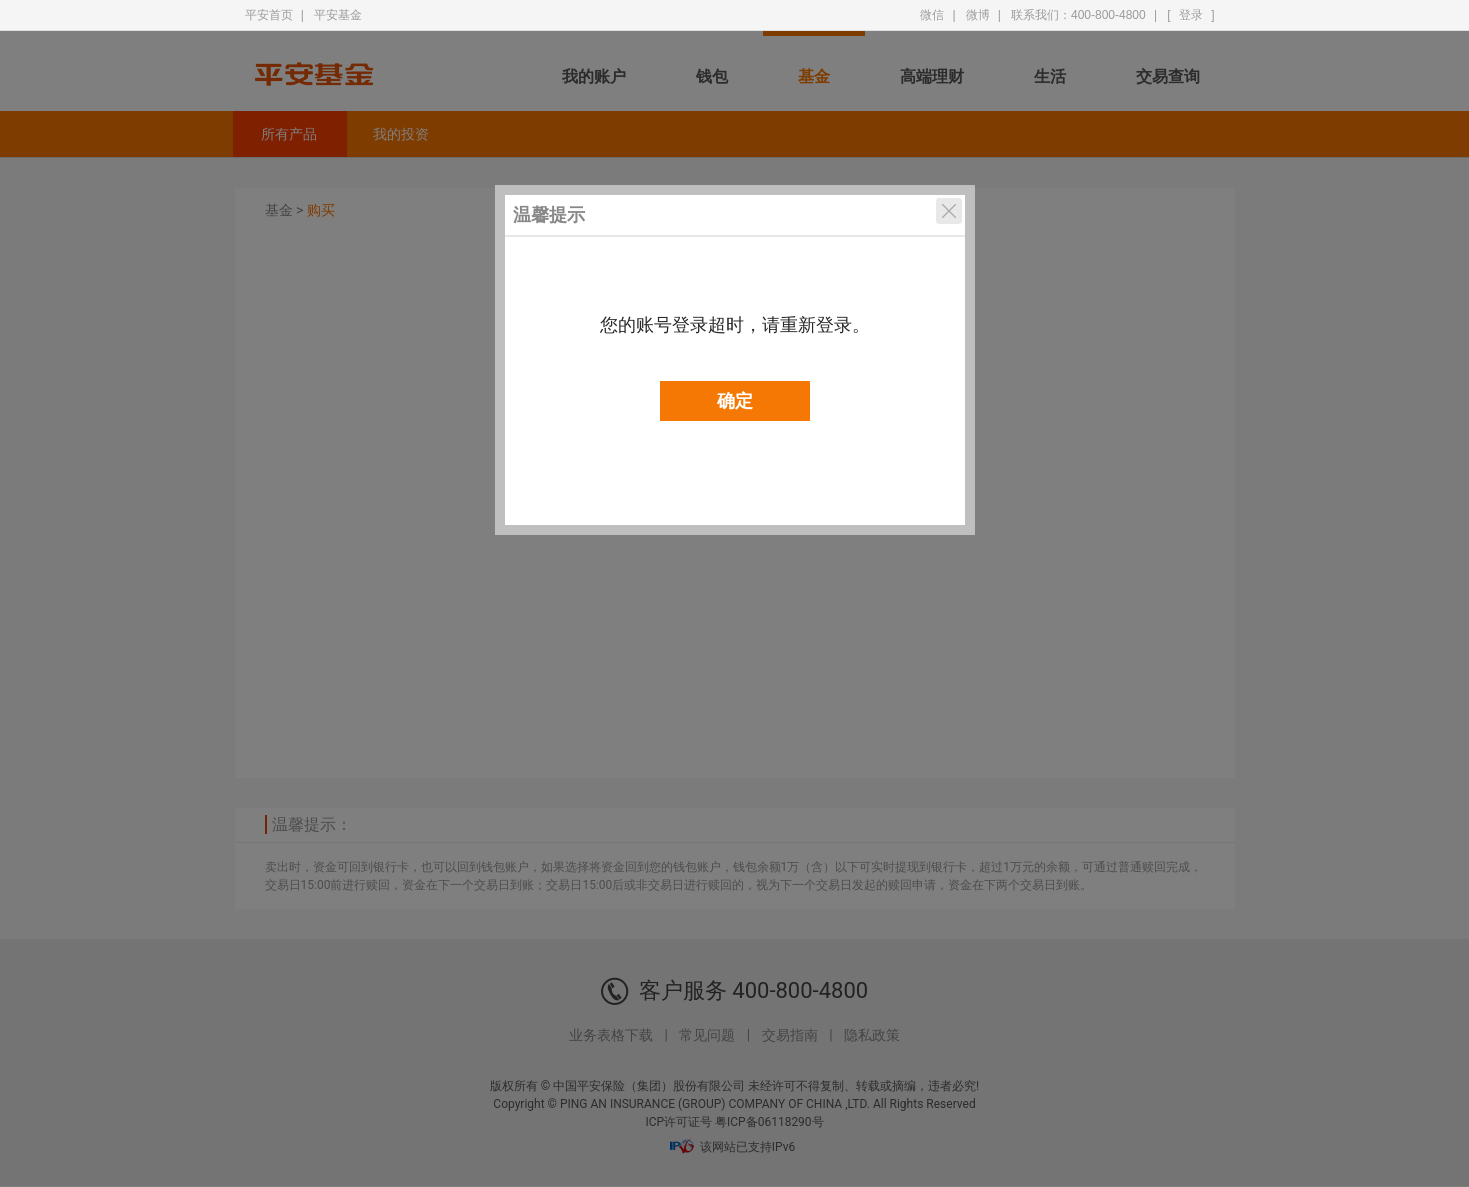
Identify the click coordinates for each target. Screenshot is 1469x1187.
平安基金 (338, 15)
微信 (932, 15)
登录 (1191, 15)
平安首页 (269, 15)
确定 (735, 401)
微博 (978, 15)
